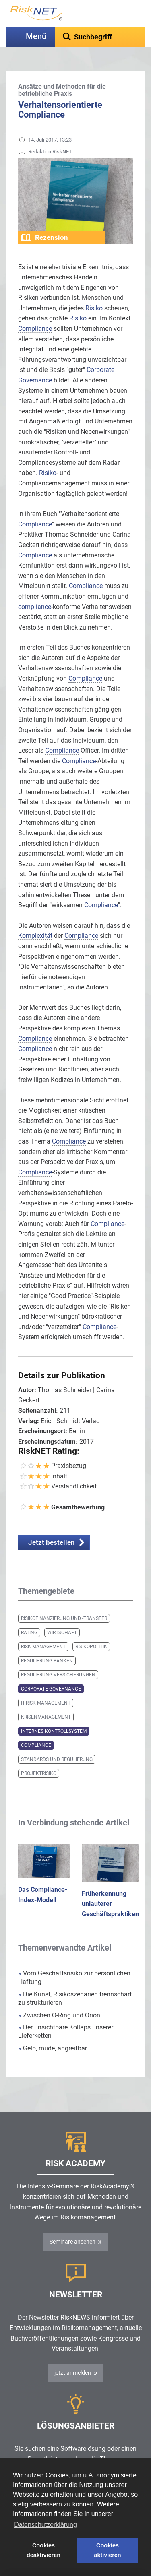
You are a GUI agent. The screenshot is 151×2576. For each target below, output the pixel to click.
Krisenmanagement (46, 1717)
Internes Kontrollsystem (54, 1731)
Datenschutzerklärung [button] (45, 2524)
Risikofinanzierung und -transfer (64, 1618)
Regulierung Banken (47, 1661)
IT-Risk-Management (45, 1703)
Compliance (36, 1745)
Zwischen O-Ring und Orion (59, 2015)
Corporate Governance (51, 1689)
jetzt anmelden (72, 2373)
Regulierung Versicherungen (58, 1675)
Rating (29, 1632)
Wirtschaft (62, 1632)
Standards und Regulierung (57, 1759)
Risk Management (43, 1646)
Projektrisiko (38, 1773)
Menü (36, 36)
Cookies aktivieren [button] (107, 2550)
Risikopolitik (91, 1646)
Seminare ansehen (72, 2241)
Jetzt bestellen (51, 1542)
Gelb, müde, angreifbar (52, 2048)
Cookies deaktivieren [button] (43, 2550)
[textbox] (100, 36)
